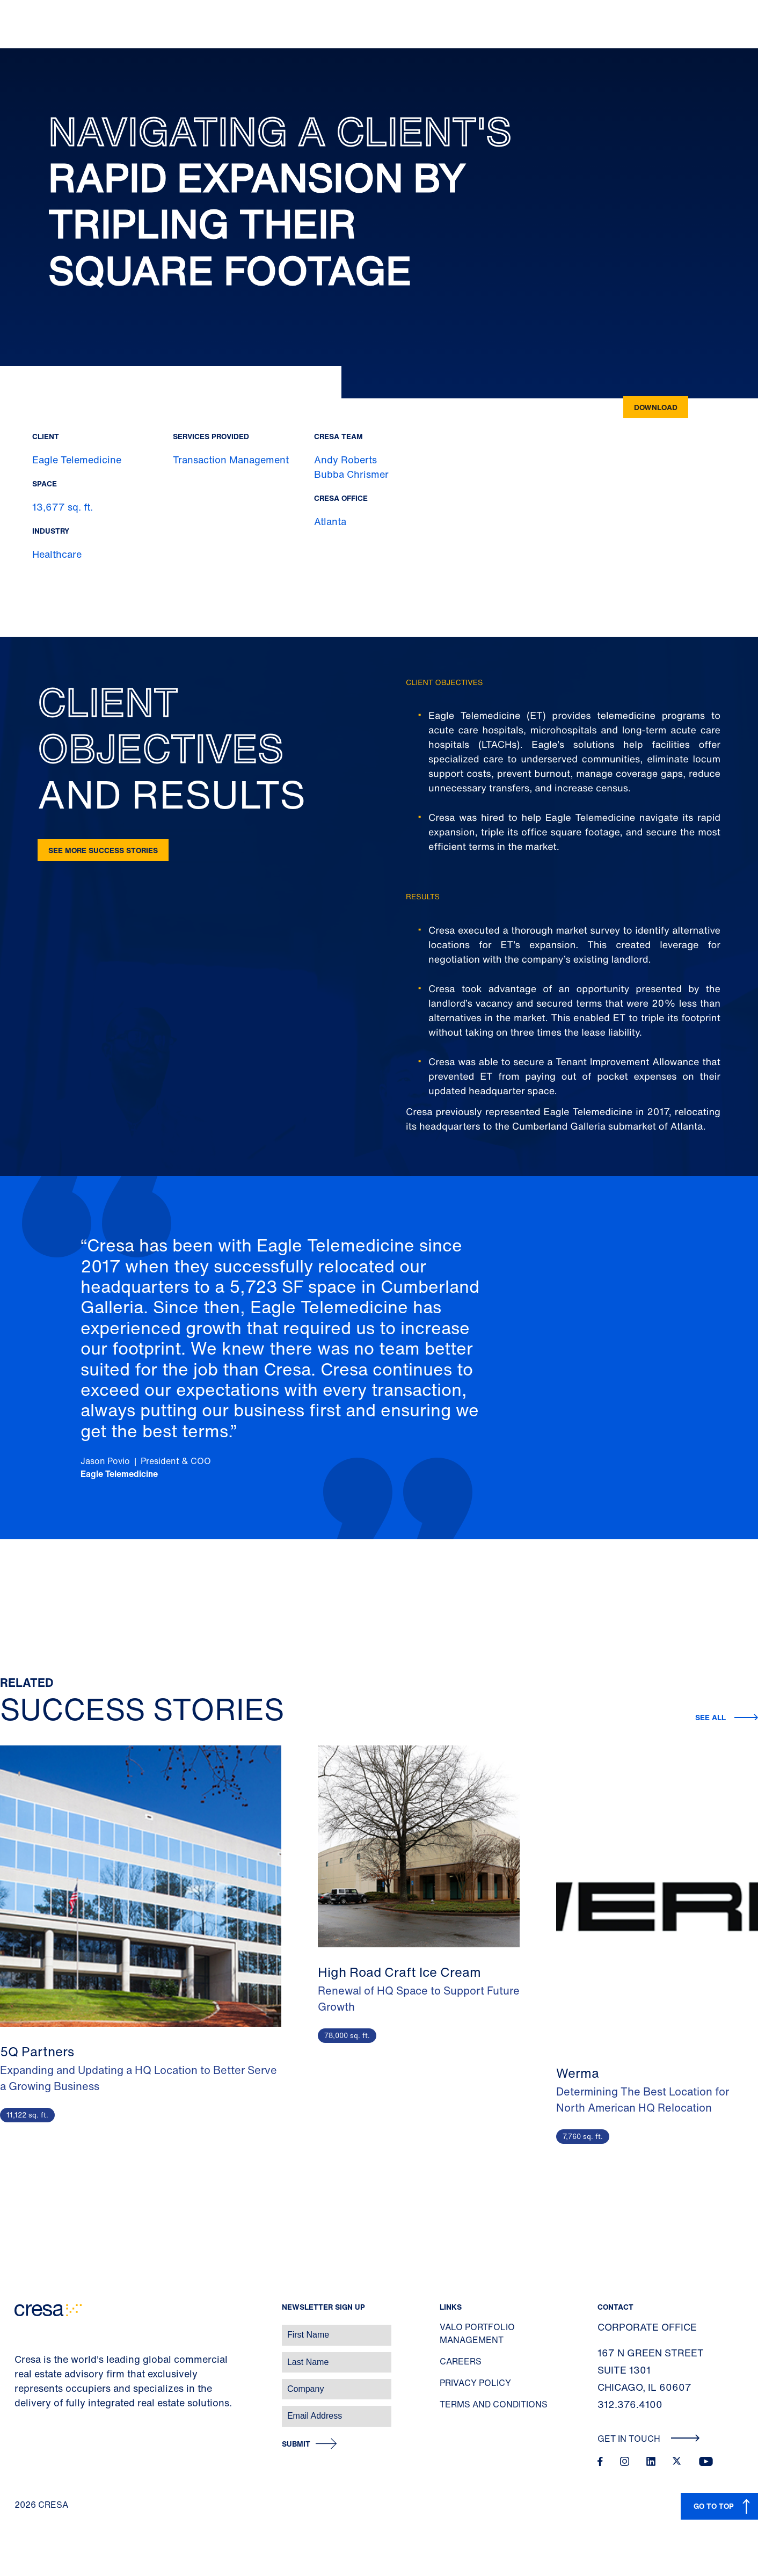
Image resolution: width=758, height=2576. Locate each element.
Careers (461, 2361)
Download (655, 407)
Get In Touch (648, 2438)
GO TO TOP (714, 2506)
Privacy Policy (475, 2382)
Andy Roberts (345, 460)
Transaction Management (231, 460)
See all (710, 1717)
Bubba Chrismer (351, 474)
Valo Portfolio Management (477, 2333)
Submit (296, 2444)
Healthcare (57, 554)
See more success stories (103, 850)
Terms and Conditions (494, 2404)
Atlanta (330, 521)
